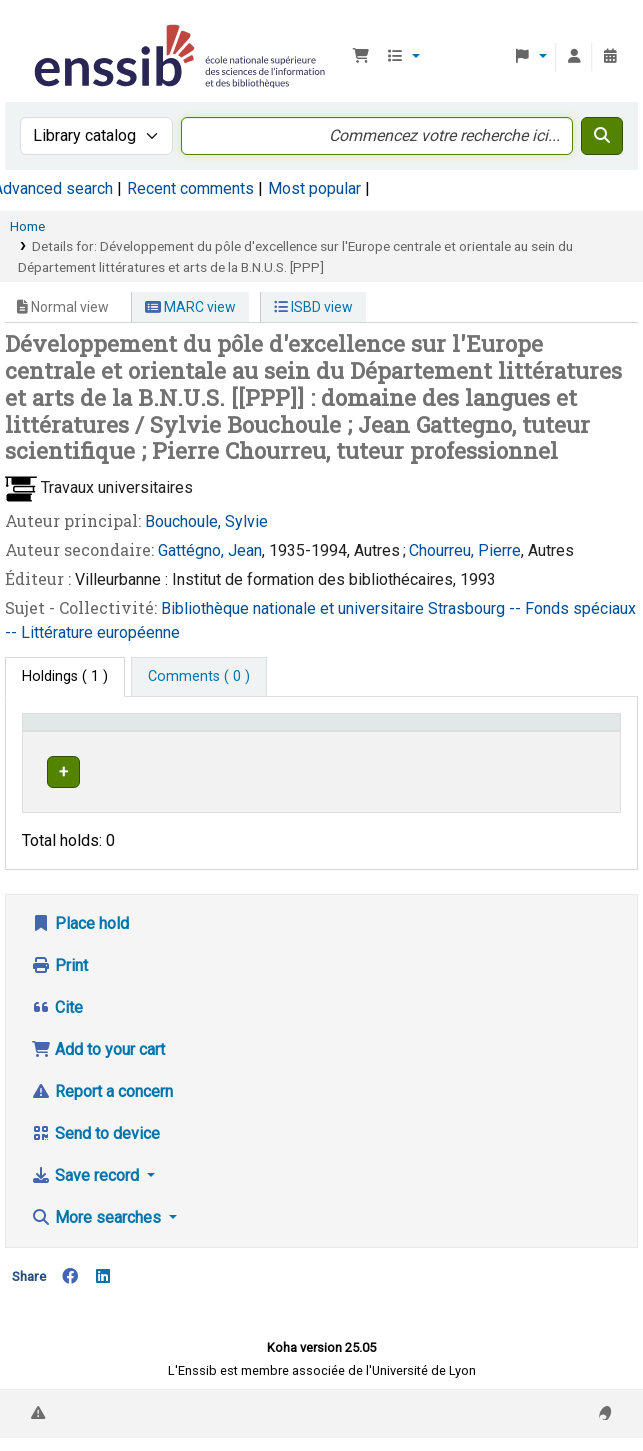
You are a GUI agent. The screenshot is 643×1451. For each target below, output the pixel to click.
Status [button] (569, 750)
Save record (87, 1188)
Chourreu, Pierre (465, 550)
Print (59, 978)
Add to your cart (98, 1062)
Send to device (95, 1146)
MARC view (190, 307)
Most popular (314, 188)
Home (27, 226)
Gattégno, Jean (210, 550)
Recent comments (190, 188)
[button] (361, 57)
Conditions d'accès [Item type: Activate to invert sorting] (65, 741)
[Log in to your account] (574, 57)
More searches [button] (98, 1230)
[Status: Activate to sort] (579, 741)
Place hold (80, 936)
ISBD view (313, 307)
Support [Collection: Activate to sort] (211, 750)
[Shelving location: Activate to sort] (330, 741)
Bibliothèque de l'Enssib (37, 29)
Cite (57, 1020)
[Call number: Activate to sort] (466, 741)
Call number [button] (440, 750)
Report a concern (102, 1104)
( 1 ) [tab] (65, 676)
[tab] (199, 677)
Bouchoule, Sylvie (206, 521)
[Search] (602, 136)
